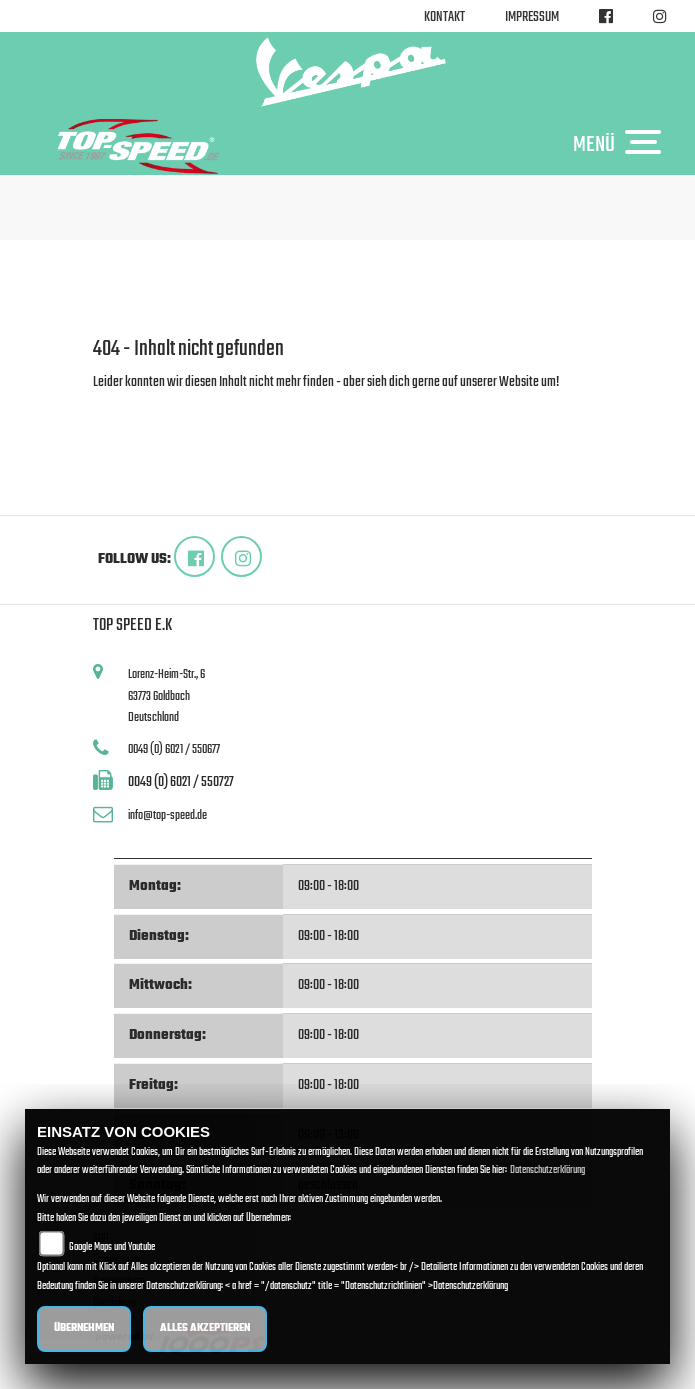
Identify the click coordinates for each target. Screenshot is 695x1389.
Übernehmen (84, 1328)
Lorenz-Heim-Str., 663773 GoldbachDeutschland (166, 696)
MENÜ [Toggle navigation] (622, 144)
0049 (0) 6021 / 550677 (174, 749)
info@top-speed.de (167, 815)
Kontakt (444, 17)
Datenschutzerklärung (547, 1170)
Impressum (532, 17)
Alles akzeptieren (205, 1328)
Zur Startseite (125, 406)
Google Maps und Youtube (112, 1247)
